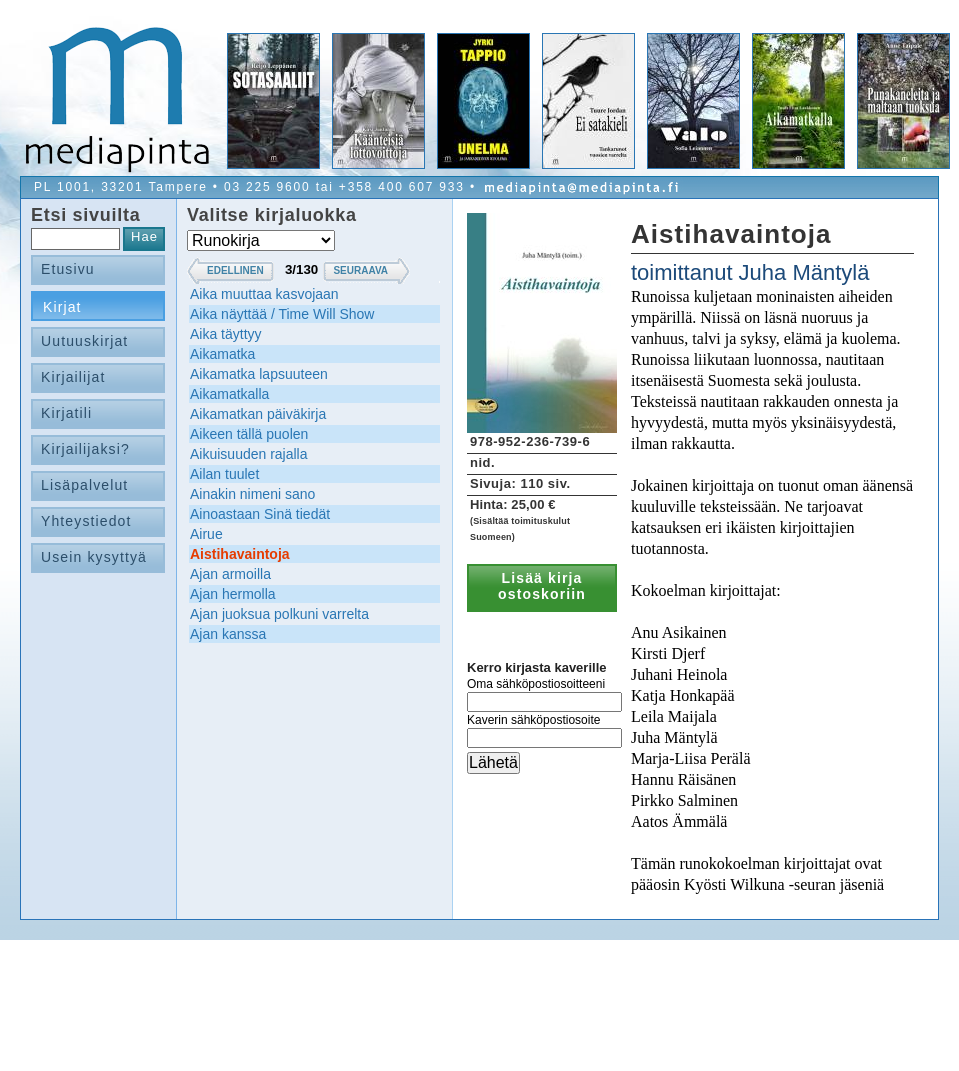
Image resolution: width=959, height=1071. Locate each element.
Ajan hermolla (233, 594)
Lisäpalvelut (84, 485)
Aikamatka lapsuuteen (259, 374)
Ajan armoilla (230, 574)
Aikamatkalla (229, 394)
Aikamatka (222, 354)
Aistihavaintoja (240, 554)
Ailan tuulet (224, 474)
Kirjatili (66, 413)
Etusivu (68, 269)
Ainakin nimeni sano (252, 494)
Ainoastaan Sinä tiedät (260, 514)
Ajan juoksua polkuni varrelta (279, 614)
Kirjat (62, 307)
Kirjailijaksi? (85, 449)
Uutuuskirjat (84, 341)
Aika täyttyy (226, 334)
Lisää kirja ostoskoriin (542, 586)
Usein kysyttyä (94, 557)
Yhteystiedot (86, 521)
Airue (206, 534)
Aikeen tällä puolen (249, 434)
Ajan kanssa (228, 634)
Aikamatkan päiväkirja (258, 414)
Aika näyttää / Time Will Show (282, 314)
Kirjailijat (73, 377)
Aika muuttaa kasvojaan (264, 294)
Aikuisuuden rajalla (249, 454)
